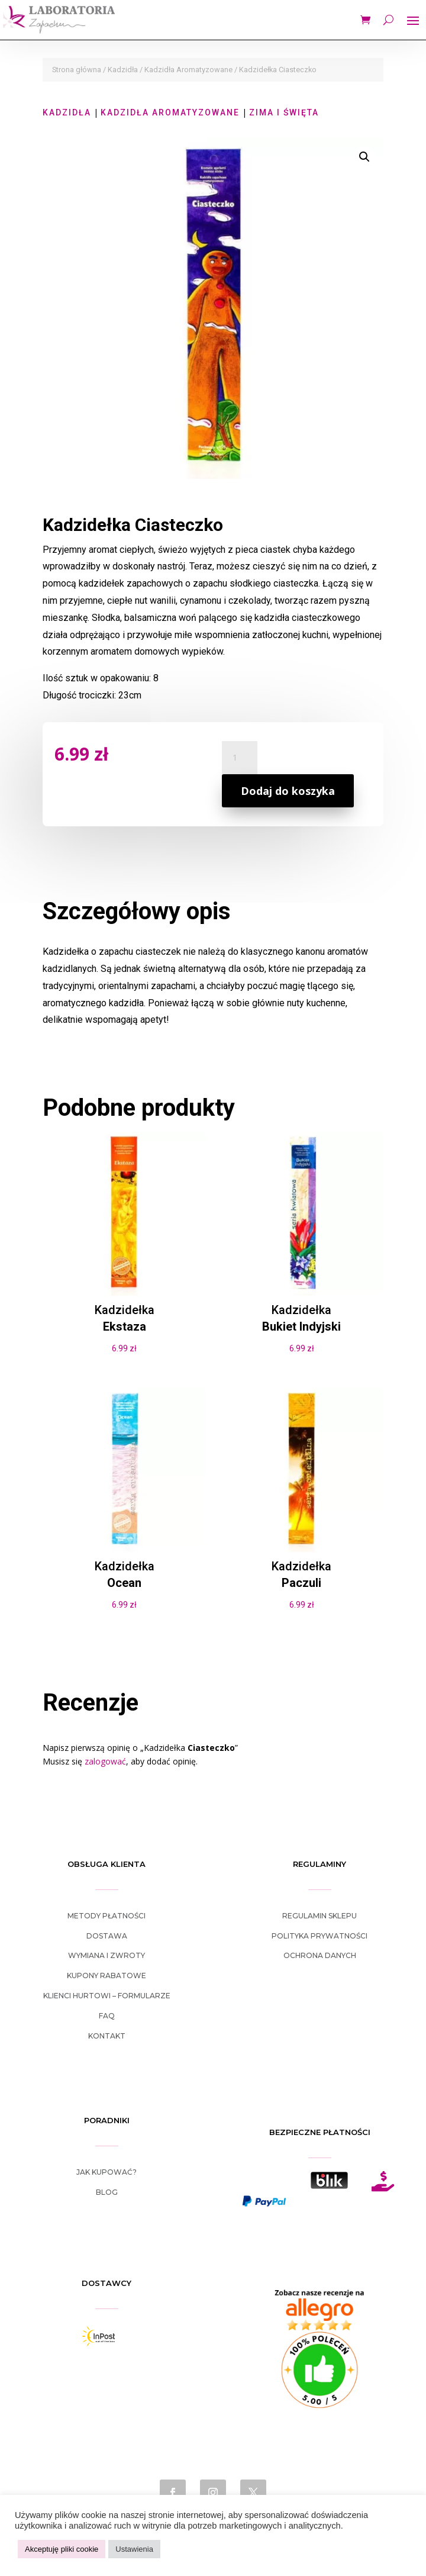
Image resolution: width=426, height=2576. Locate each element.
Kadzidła (123, 69)
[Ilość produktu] (239, 757)
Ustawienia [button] (134, 2549)
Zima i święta (284, 112)
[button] (364, 157)
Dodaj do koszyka (288, 791)
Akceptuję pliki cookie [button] (61, 2549)
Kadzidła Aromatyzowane (188, 69)
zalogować (105, 1761)
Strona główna (76, 69)
